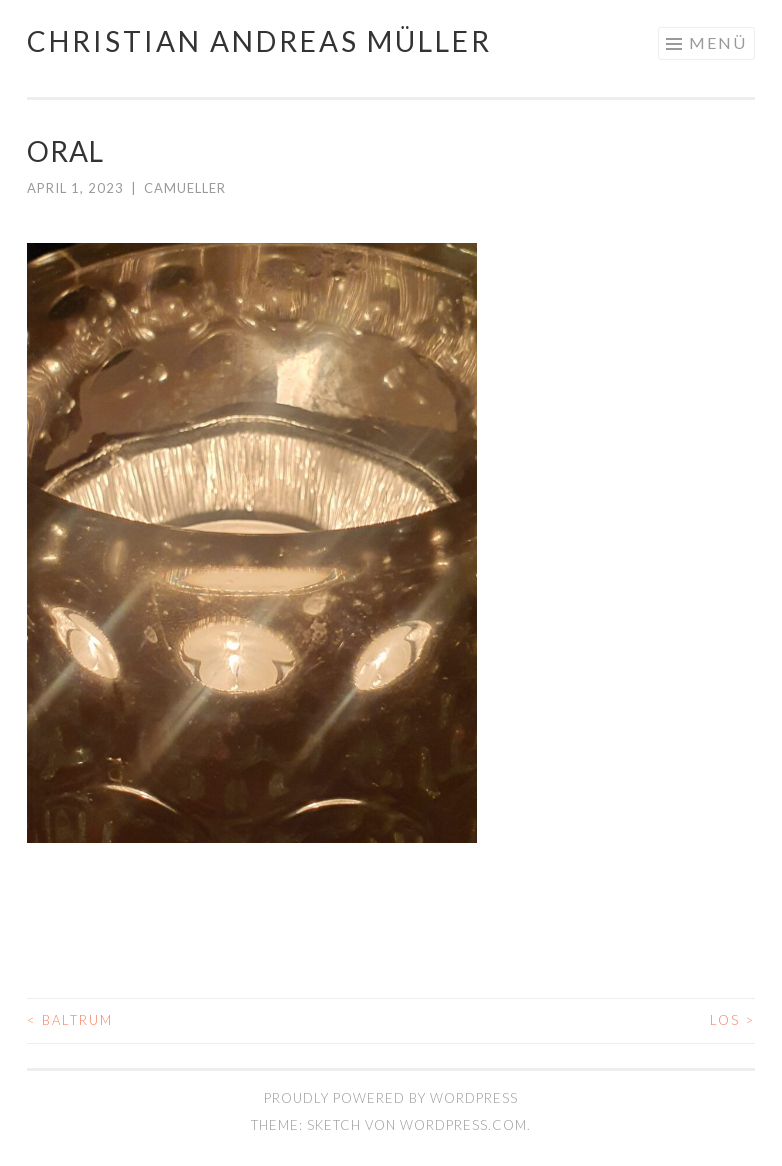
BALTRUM (70, 1020)
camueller (185, 188)
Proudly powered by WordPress (391, 1098)
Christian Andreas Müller (259, 41)
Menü (718, 42)
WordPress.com (463, 1125)
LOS (732, 1020)
